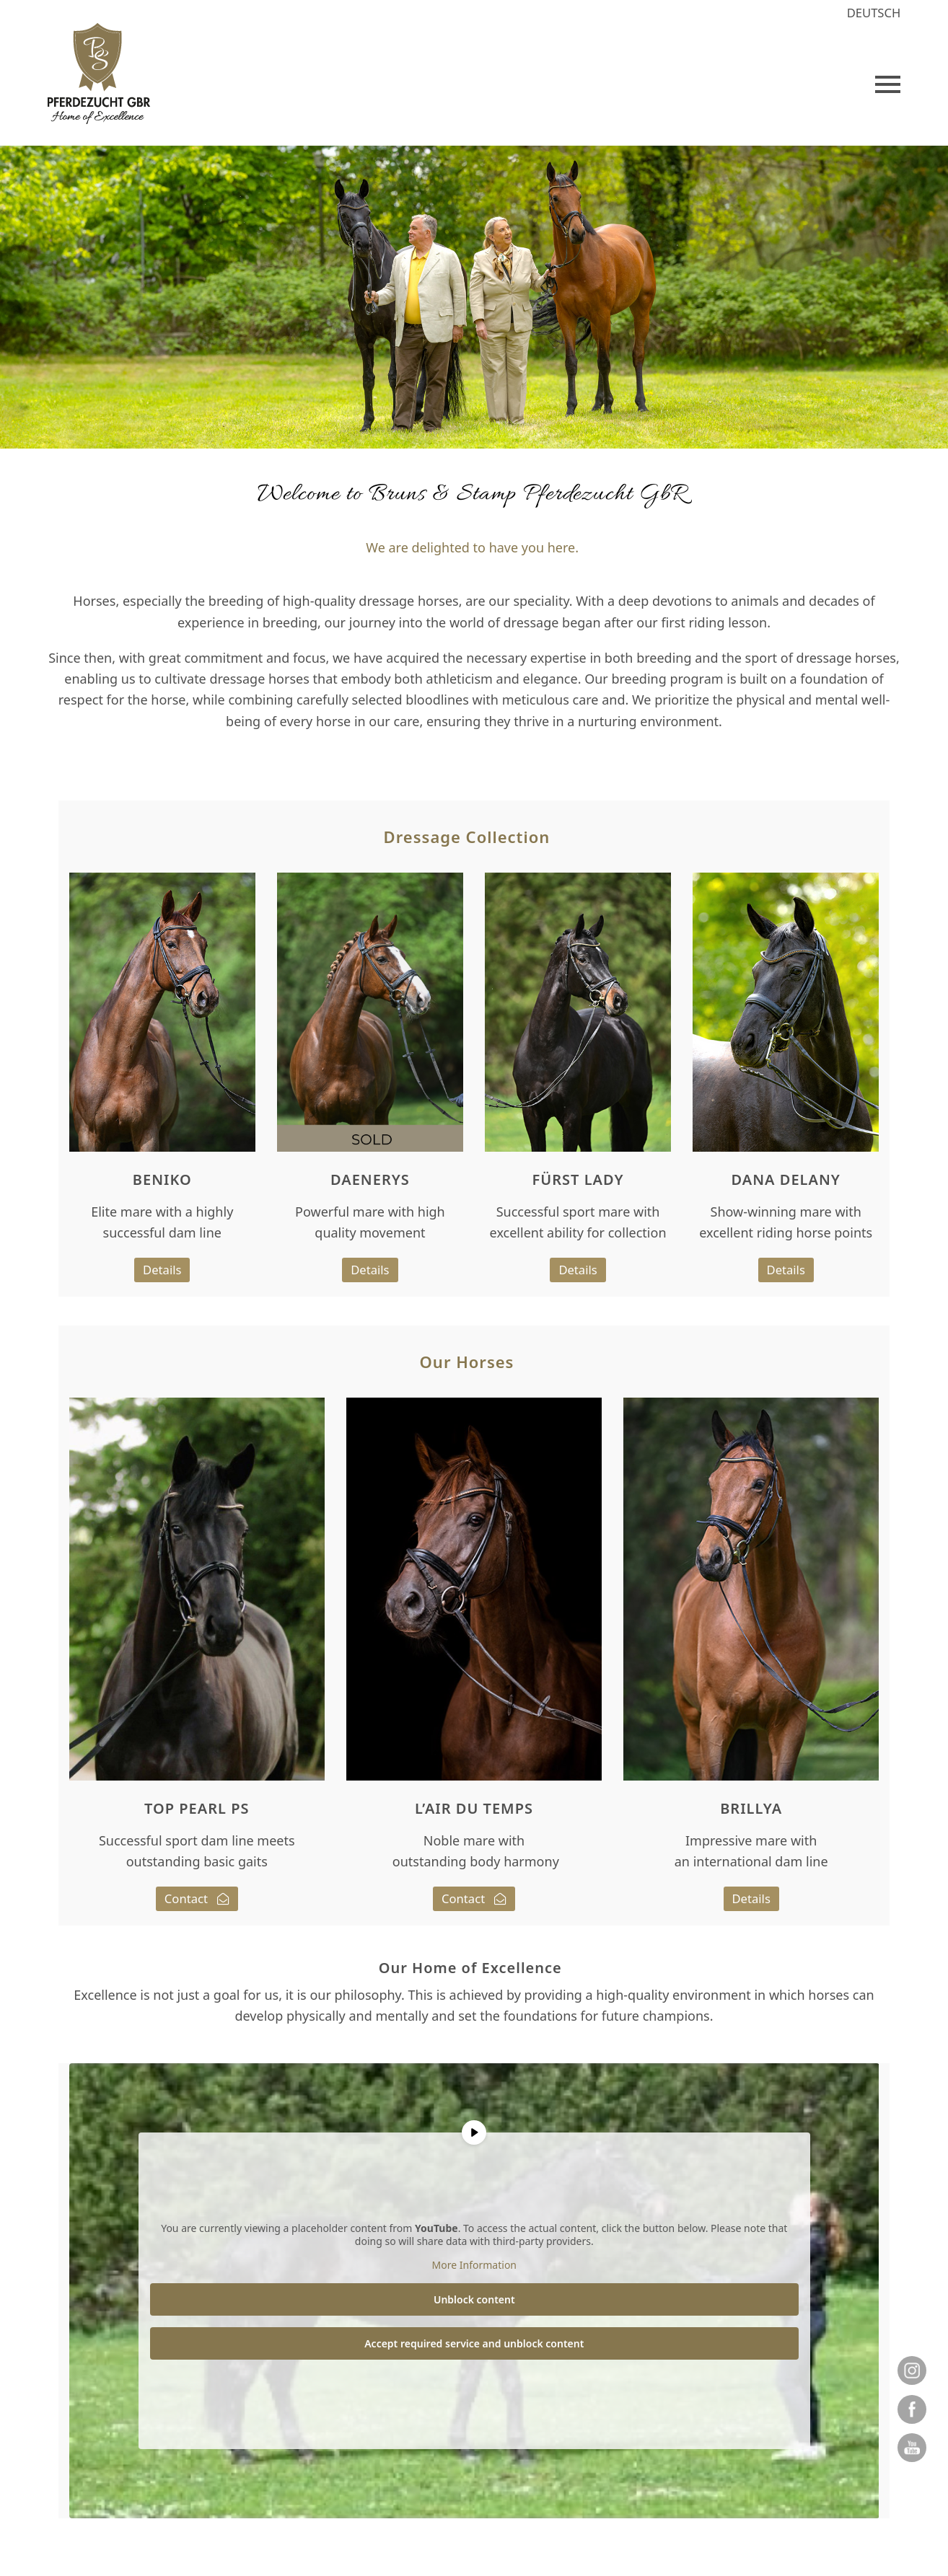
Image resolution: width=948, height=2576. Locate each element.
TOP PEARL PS (196, 1808)
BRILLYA (751, 1808)
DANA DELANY (786, 1179)
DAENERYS (370, 1179)
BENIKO (162, 1179)
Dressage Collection (467, 836)
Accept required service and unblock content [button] (474, 2343)
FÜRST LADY (578, 1179)
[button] (887, 84)
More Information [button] (473, 2265)
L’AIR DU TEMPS (474, 1808)
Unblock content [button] (474, 2299)
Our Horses (467, 1361)
